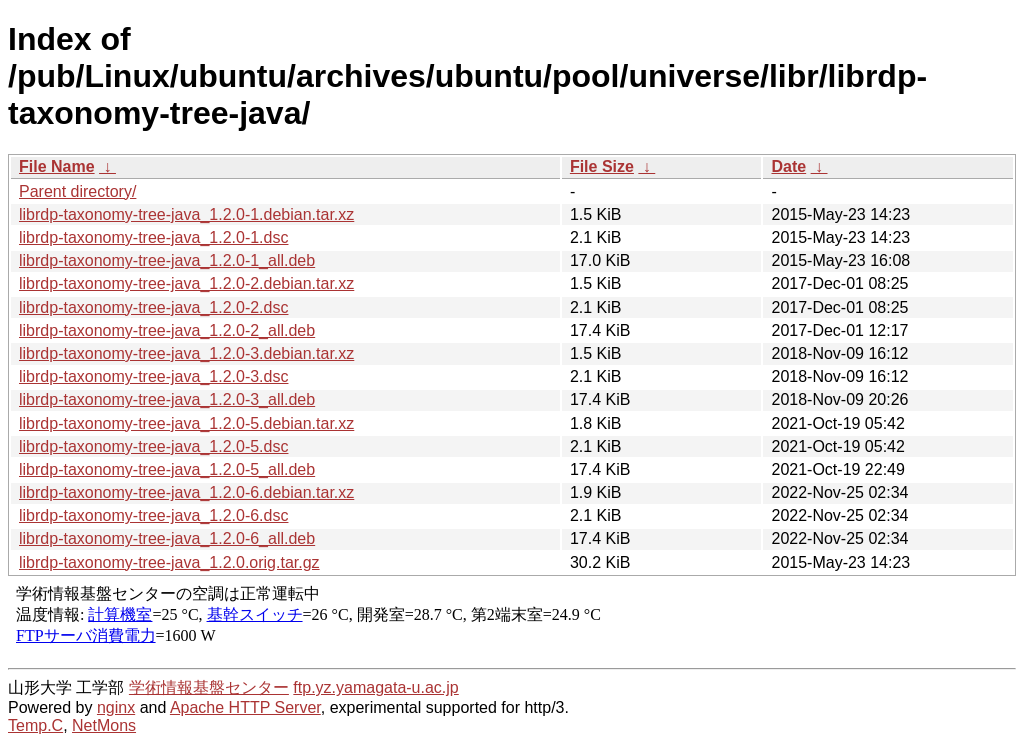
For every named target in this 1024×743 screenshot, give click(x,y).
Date (788, 166)
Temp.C (35, 725)
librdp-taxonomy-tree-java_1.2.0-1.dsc (153, 237)
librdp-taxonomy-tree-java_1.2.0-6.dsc (153, 515)
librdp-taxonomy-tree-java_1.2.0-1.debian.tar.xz (186, 214)
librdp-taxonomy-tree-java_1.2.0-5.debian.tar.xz (186, 423)
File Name (57, 166)
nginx (116, 707)
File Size (602, 166)
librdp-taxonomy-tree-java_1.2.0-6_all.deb (167, 538)
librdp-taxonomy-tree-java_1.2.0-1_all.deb (167, 260)
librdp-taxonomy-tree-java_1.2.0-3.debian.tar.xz (186, 353)
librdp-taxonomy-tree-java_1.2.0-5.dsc (153, 446)
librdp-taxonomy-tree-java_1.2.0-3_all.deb (167, 399)
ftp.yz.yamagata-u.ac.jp (375, 687)
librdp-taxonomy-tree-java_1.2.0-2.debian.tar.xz (186, 283)
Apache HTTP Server (245, 707)
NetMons (104, 725)
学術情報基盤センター (209, 687)
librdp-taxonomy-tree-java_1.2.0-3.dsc (153, 376)
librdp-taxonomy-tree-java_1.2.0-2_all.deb (167, 330)
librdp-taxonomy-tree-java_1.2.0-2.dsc (153, 307)
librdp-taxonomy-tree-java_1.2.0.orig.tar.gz (169, 562)
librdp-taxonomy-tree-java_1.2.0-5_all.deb (167, 469)
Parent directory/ (77, 191)
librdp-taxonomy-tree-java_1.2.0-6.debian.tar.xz (186, 492)
